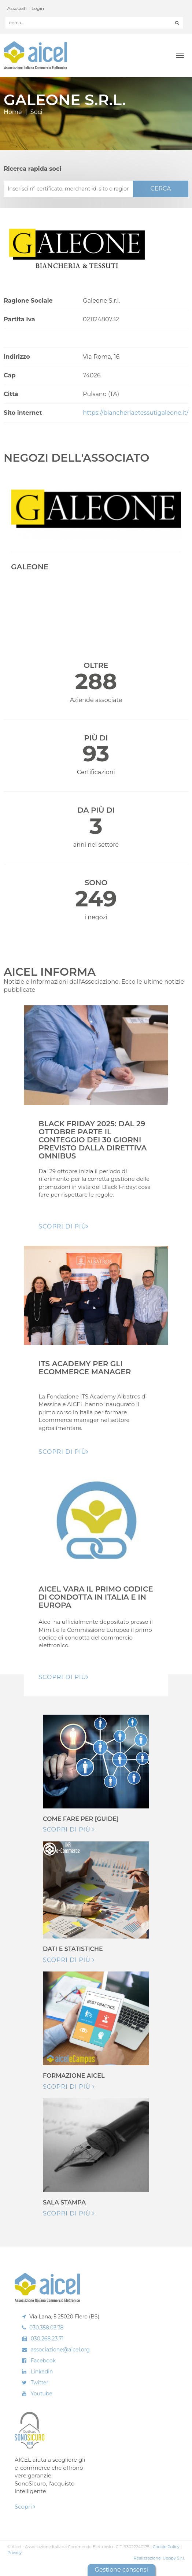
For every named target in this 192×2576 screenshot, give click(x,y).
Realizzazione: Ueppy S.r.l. (159, 2558)
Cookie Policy (166, 2546)
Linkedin (42, 2371)
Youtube (41, 2393)
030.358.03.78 (46, 2327)
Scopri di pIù (63, 1226)
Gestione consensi (121, 2569)
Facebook (43, 2360)
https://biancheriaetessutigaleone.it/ (135, 412)
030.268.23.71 (47, 2338)
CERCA (160, 188)
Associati (17, 8)
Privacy (14, 2552)
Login (38, 8)
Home (13, 111)
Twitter (40, 2382)
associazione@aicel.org (60, 2349)
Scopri (25, 2506)
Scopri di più (69, 1829)
